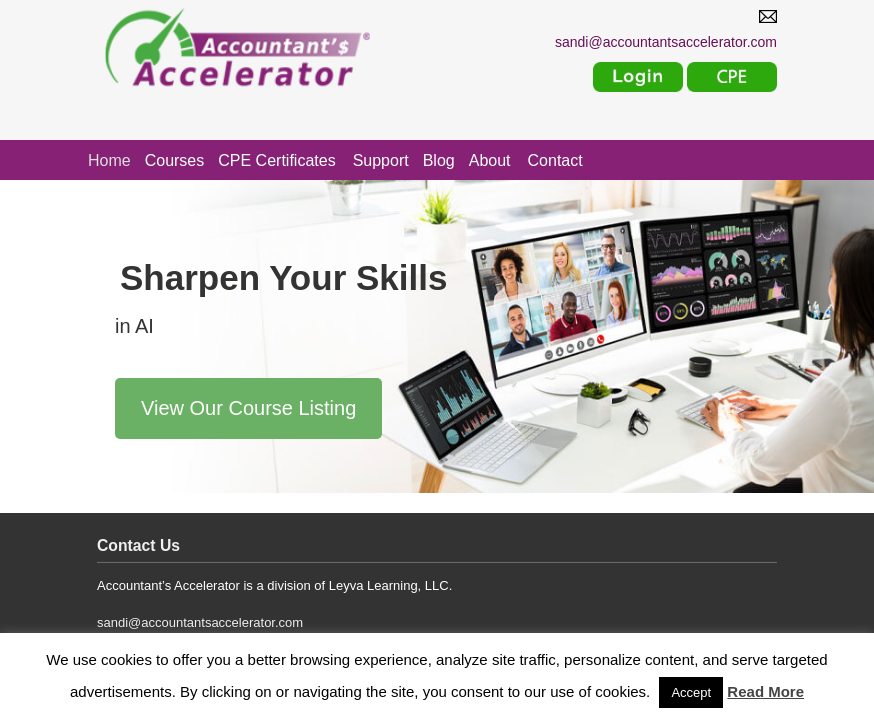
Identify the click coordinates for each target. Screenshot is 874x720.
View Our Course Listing (248, 408)
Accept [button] (691, 692)
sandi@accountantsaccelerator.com (200, 622)
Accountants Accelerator (272, 48)
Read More (765, 691)
